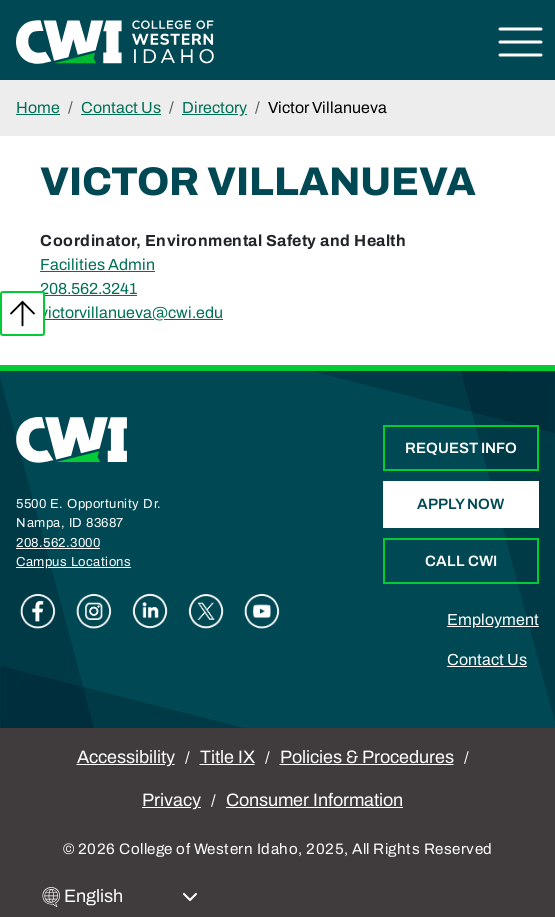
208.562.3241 (88, 288)
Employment (493, 619)
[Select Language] (131, 896)
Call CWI (461, 561)
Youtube (262, 611)
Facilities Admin (97, 264)
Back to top (22, 313)
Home (38, 107)
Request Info (461, 448)
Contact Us (121, 107)
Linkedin (150, 611)
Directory (214, 107)
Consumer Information (314, 800)
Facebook (38, 611)
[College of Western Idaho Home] (115, 40)
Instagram (94, 611)
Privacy (171, 800)
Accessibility (126, 757)
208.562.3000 (58, 543)
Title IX (227, 757)
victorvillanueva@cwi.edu (131, 312)
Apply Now (460, 504)
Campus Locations (73, 562)
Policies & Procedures (367, 757)
